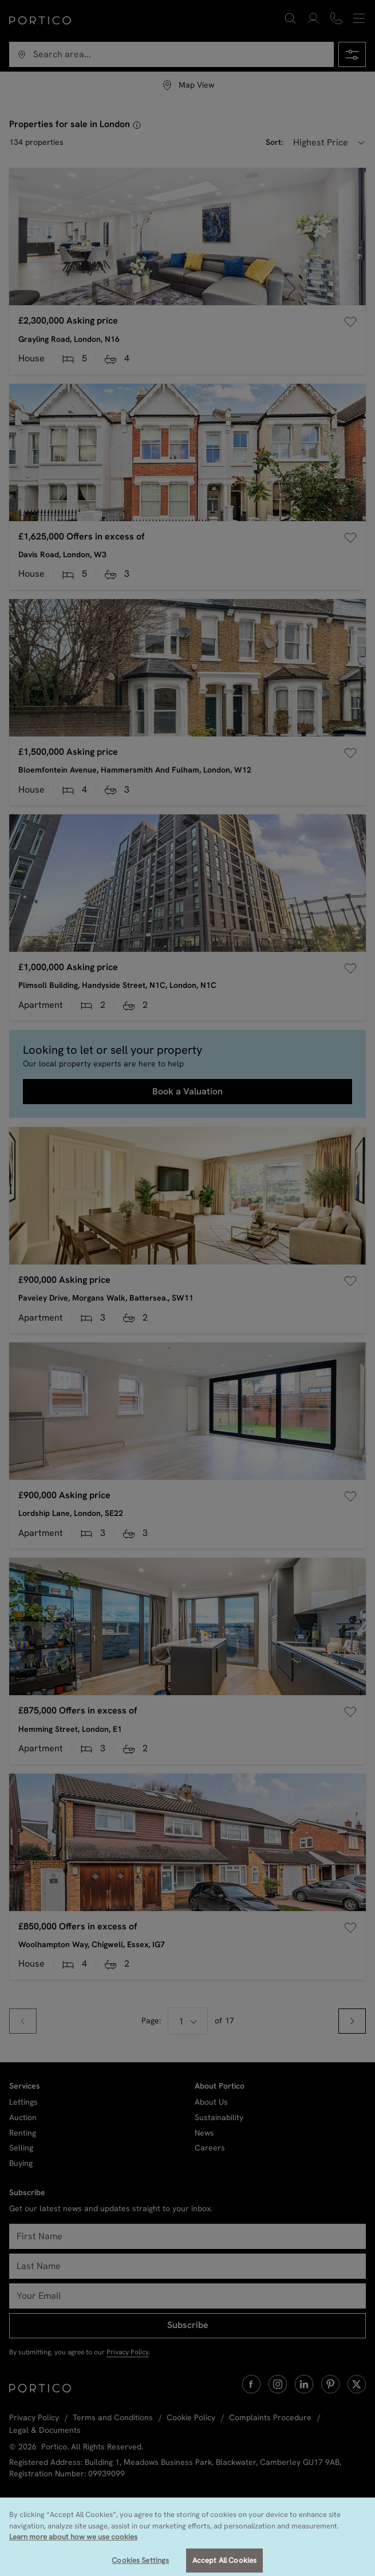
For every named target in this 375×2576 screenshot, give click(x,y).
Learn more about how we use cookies (73, 2553)
